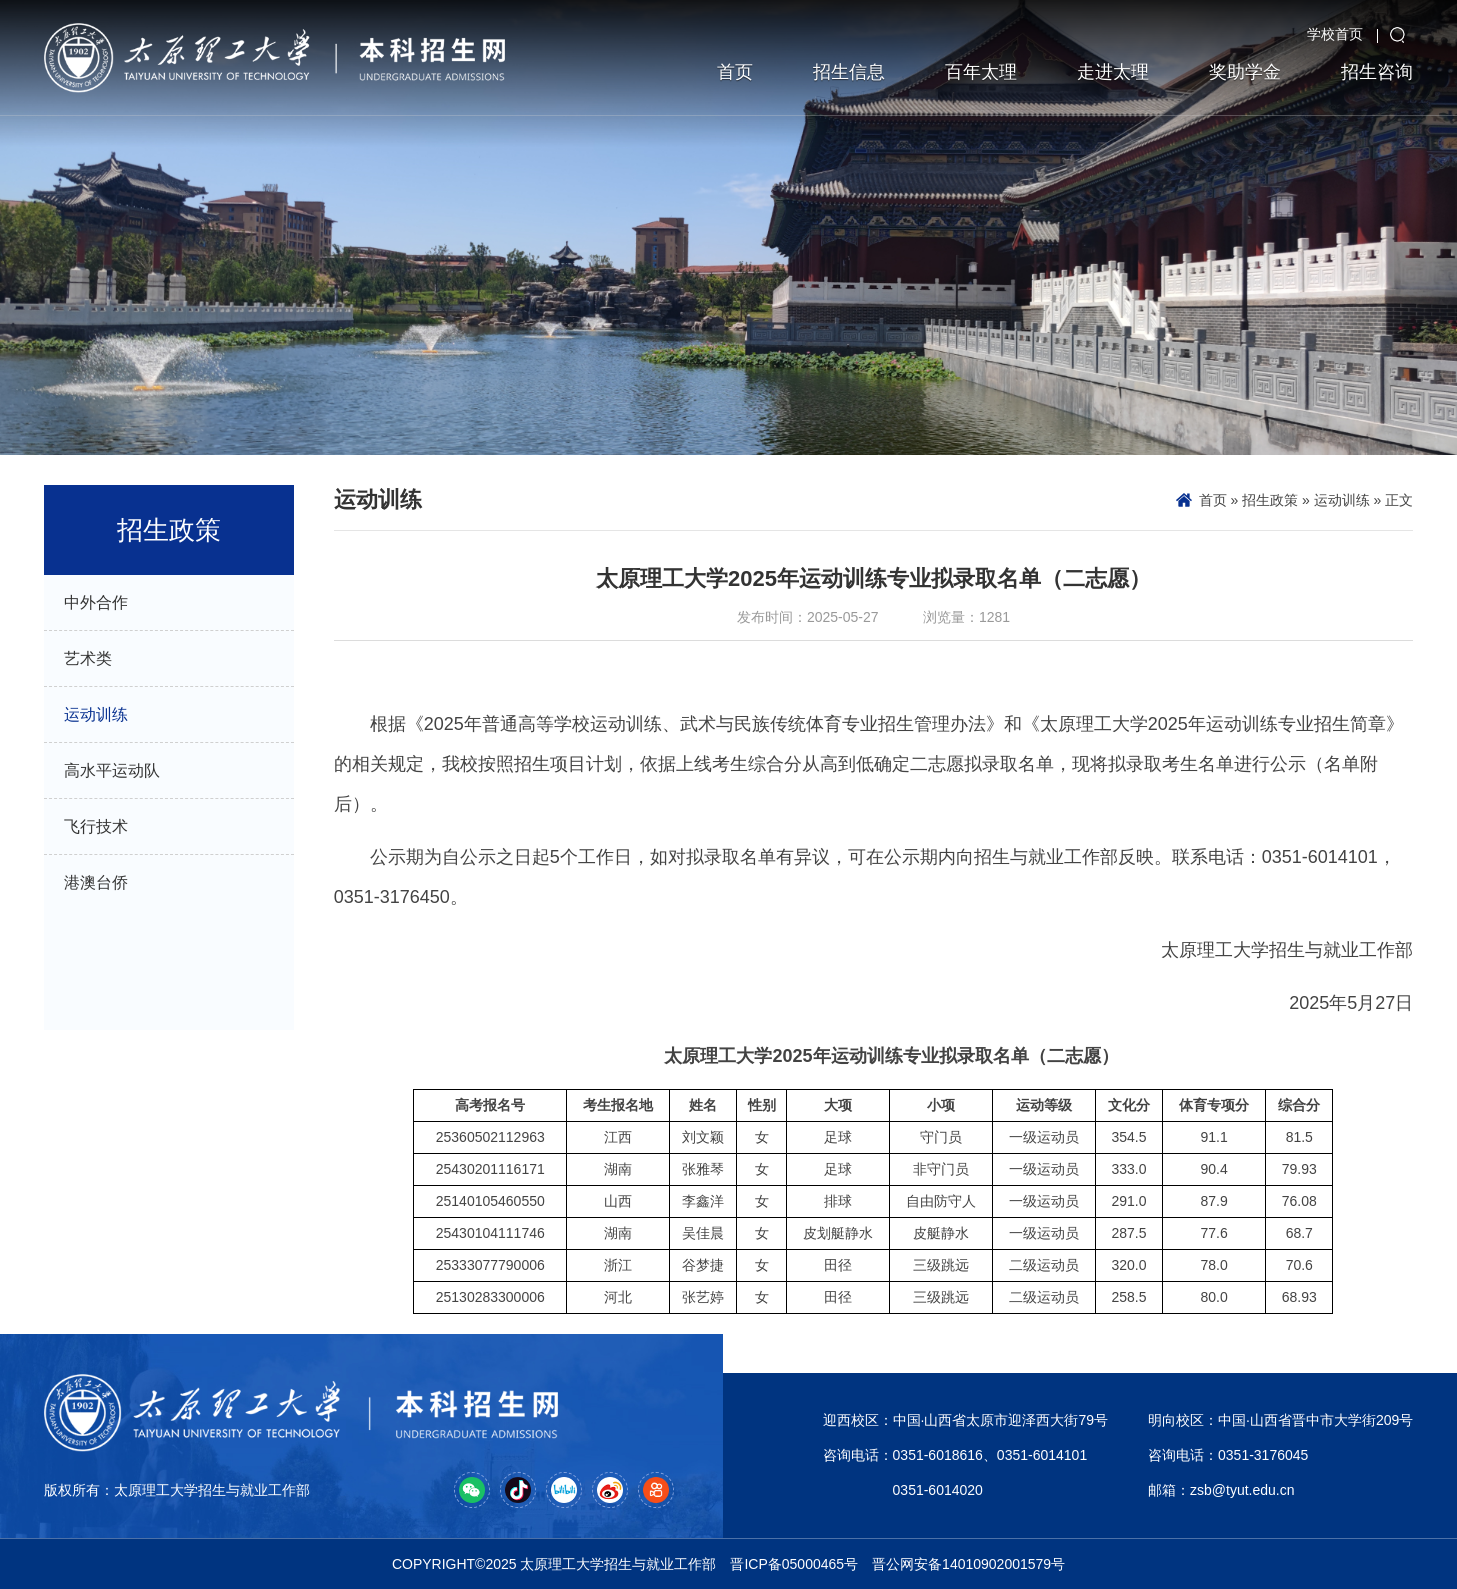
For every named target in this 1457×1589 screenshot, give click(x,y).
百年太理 (981, 72)
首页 (735, 72)
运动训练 (1342, 500)
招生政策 (1270, 500)
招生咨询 (1377, 72)
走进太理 (1113, 72)
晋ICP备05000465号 (794, 1564)
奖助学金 (1245, 72)
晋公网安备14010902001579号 (968, 1564)
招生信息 (849, 72)
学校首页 (1335, 34)
